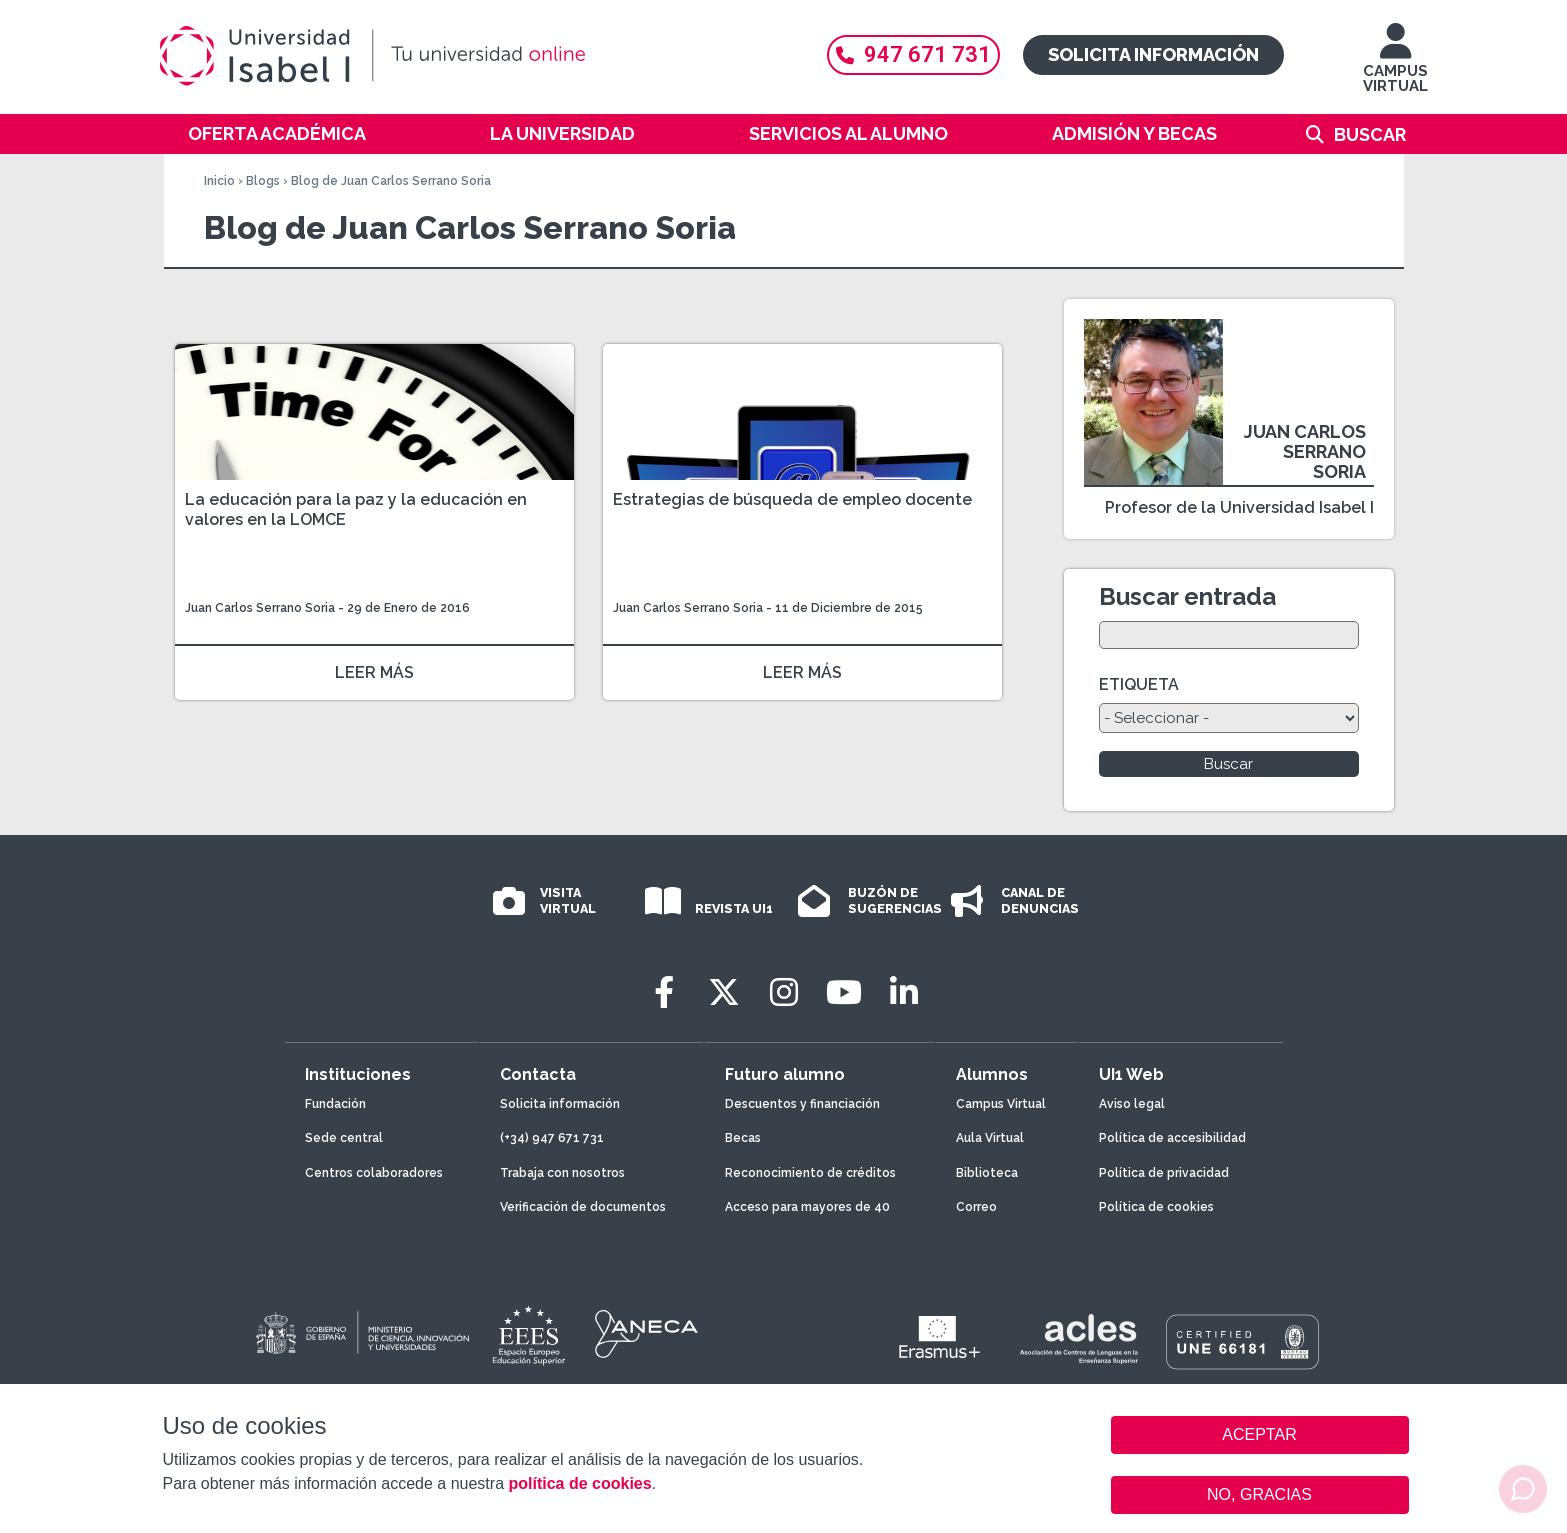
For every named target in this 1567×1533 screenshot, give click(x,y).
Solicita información (1153, 54)
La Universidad (562, 133)
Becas (743, 1138)
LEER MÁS (374, 672)
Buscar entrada (1187, 596)
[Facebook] (664, 992)
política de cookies (579, 1483)
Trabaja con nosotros (562, 1173)
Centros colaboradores (374, 1173)
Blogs (263, 181)
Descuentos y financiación (802, 1104)
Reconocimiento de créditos (810, 1173)
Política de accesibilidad (1172, 1138)
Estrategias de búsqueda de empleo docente (792, 499)
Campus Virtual (1001, 1104)
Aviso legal (1132, 1104)
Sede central (344, 1138)
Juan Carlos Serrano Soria (260, 608)
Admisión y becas (1134, 133)
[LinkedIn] (904, 992)
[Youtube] (844, 992)
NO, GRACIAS (1259, 1494)
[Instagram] (784, 992)
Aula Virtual (990, 1138)
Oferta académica (277, 133)
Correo (976, 1207)
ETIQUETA (1139, 684)
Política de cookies (1156, 1207)
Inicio (219, 181)
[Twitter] (724, 992)
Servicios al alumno (848, 133)
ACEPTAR (1260, 1435)
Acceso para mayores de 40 (807, 1207)
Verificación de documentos (583, 1207)
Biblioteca (987, 1173)
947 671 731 (913, 54)
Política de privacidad (1164, 1173)
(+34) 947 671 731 (552, 1138)
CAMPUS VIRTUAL (1395, 67)
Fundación (335, 1104)
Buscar (1370, 134)
